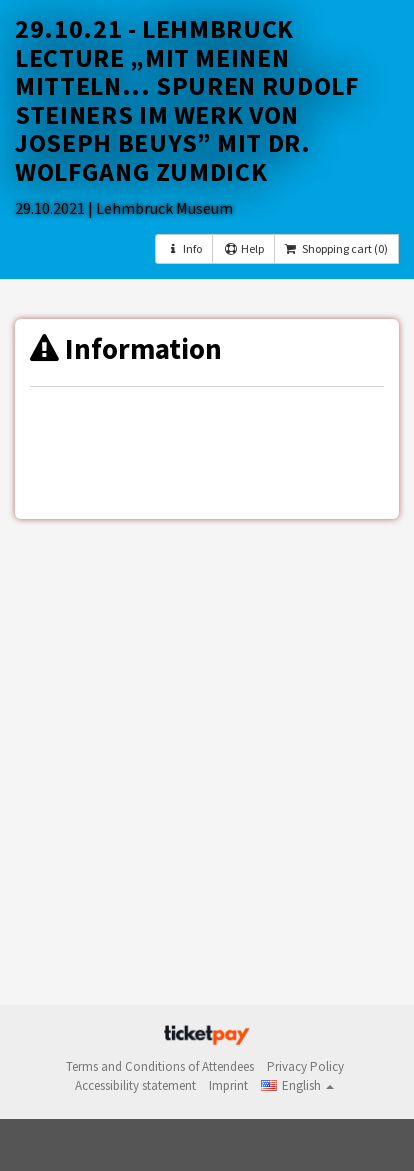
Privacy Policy (305, 1066)
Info (184, 248)
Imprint (228, 1085)
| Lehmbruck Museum (160, 208)
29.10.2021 (51, 208)
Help (243, 248)
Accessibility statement (135, 1085)
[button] (297, 1085)
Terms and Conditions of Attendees (160, 1066)
